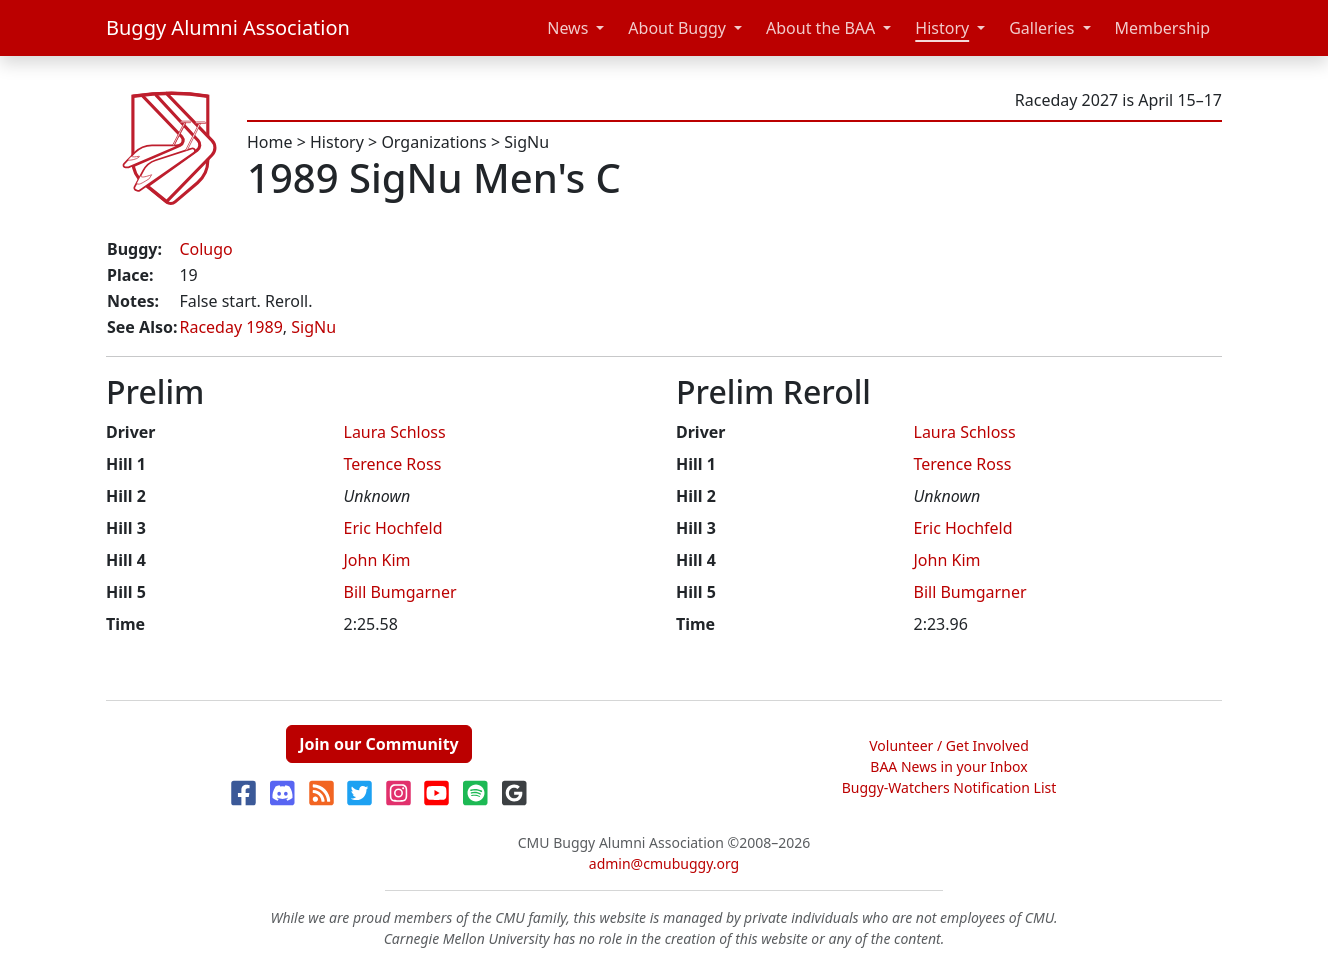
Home (270, 142)
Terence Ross (393, 464)
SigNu (526, 142)
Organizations (433, 142)
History (942, 28)
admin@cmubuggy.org (664, 863)
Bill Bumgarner (400, 592)
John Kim (377, 560)
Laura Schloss (395, 432)
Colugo (205, 249)
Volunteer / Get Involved (949, 745)
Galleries (1041, 28)
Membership (1163, 28)
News (567, 28)
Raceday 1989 (230, 327)
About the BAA (820, 28)
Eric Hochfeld (393, 528)
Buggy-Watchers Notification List (949, 787)
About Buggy (677, 28)
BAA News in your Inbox (948, 766)
